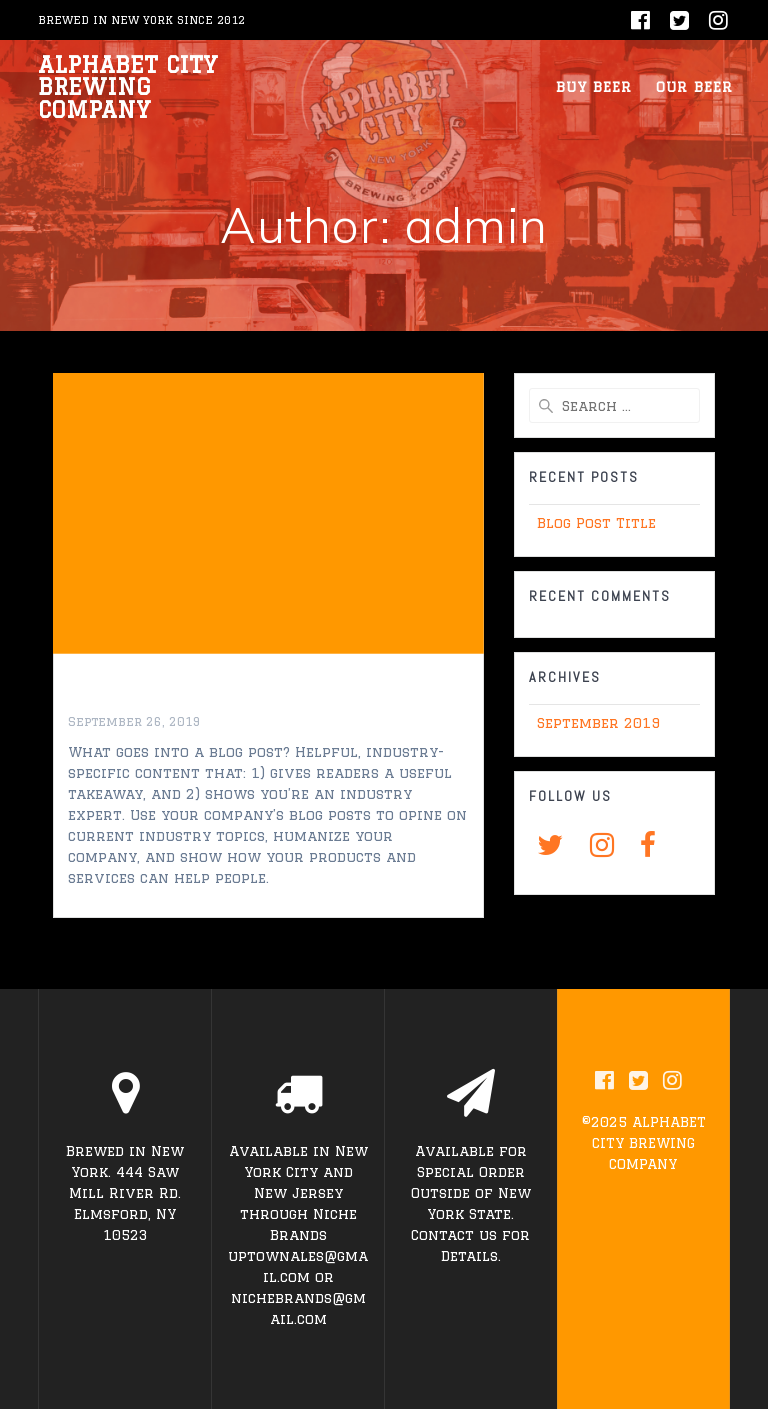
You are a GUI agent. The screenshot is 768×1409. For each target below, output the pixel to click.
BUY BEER (594, 87)
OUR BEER (694, 87)
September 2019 (598, 723)
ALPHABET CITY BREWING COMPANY (128, 87)
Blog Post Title (154, 697)
